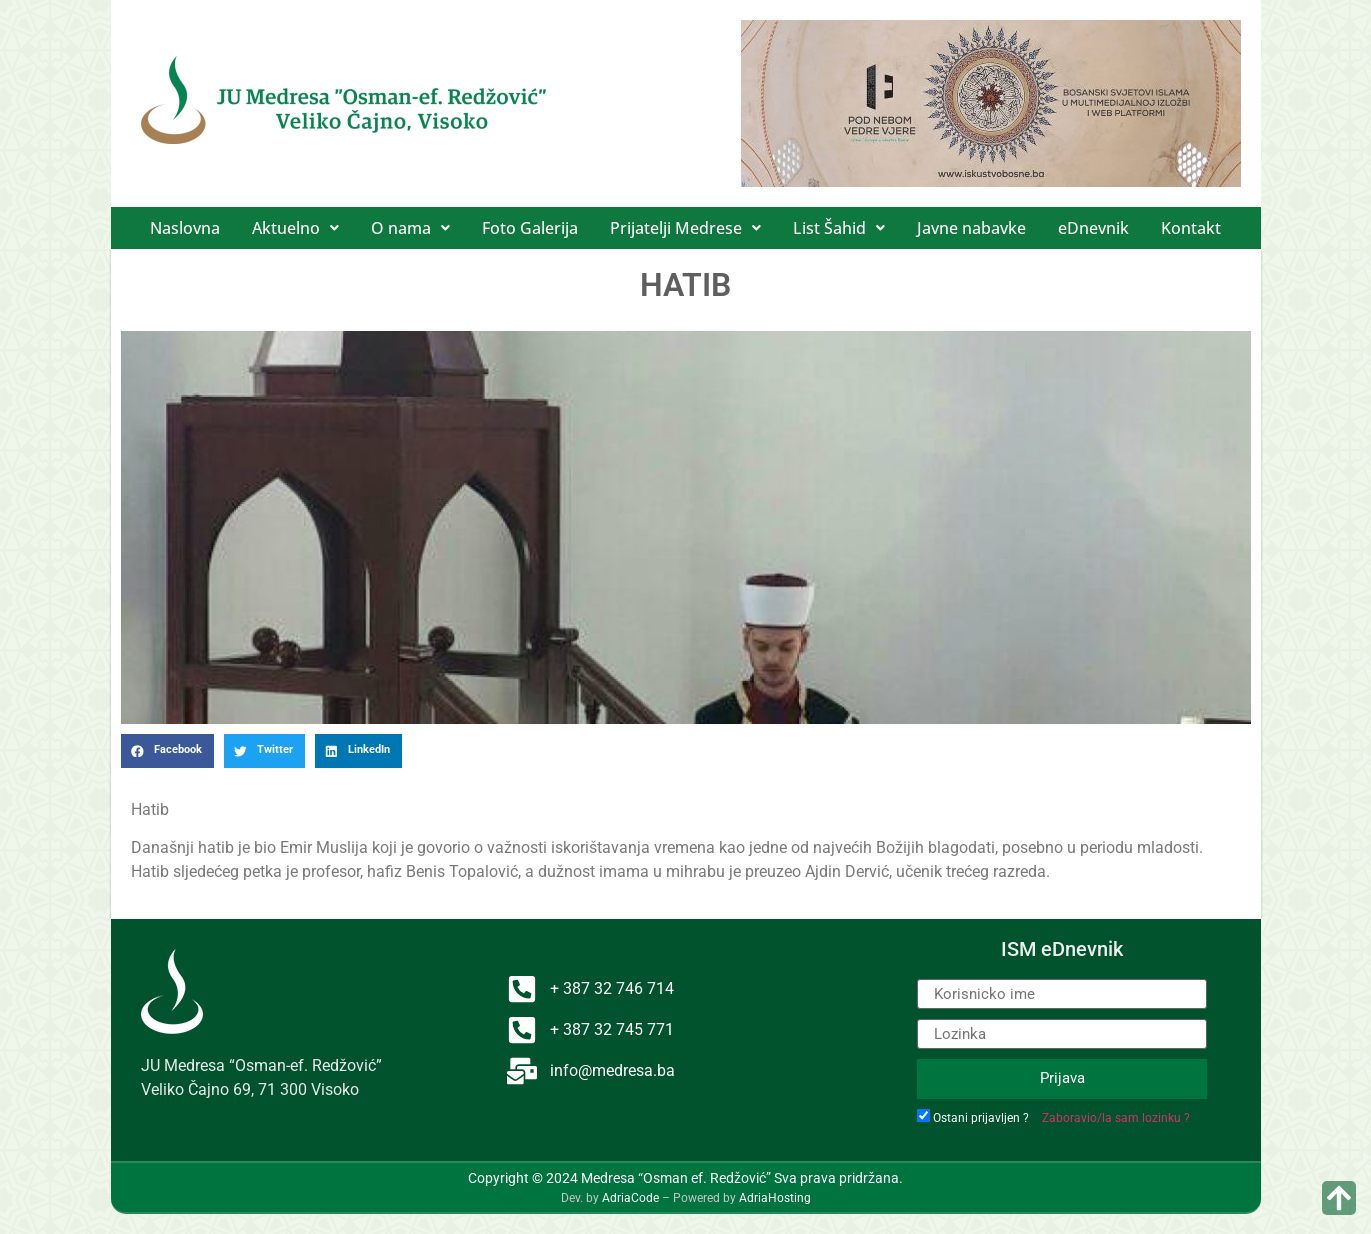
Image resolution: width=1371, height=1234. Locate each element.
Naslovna (185, 228)
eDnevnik (1093, 228)
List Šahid (839, 228)
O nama (410, 228)
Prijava (1062, 1078)
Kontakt (1191, 228)
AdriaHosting (775, 1198)
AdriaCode (630, 1198)
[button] (295, 228)
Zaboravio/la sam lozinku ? (1116, 1118)
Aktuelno (295, 228)
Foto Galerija (530, 228)
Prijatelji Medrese (685, 228)
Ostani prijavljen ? (981, 1118)
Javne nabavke (971, 228)
